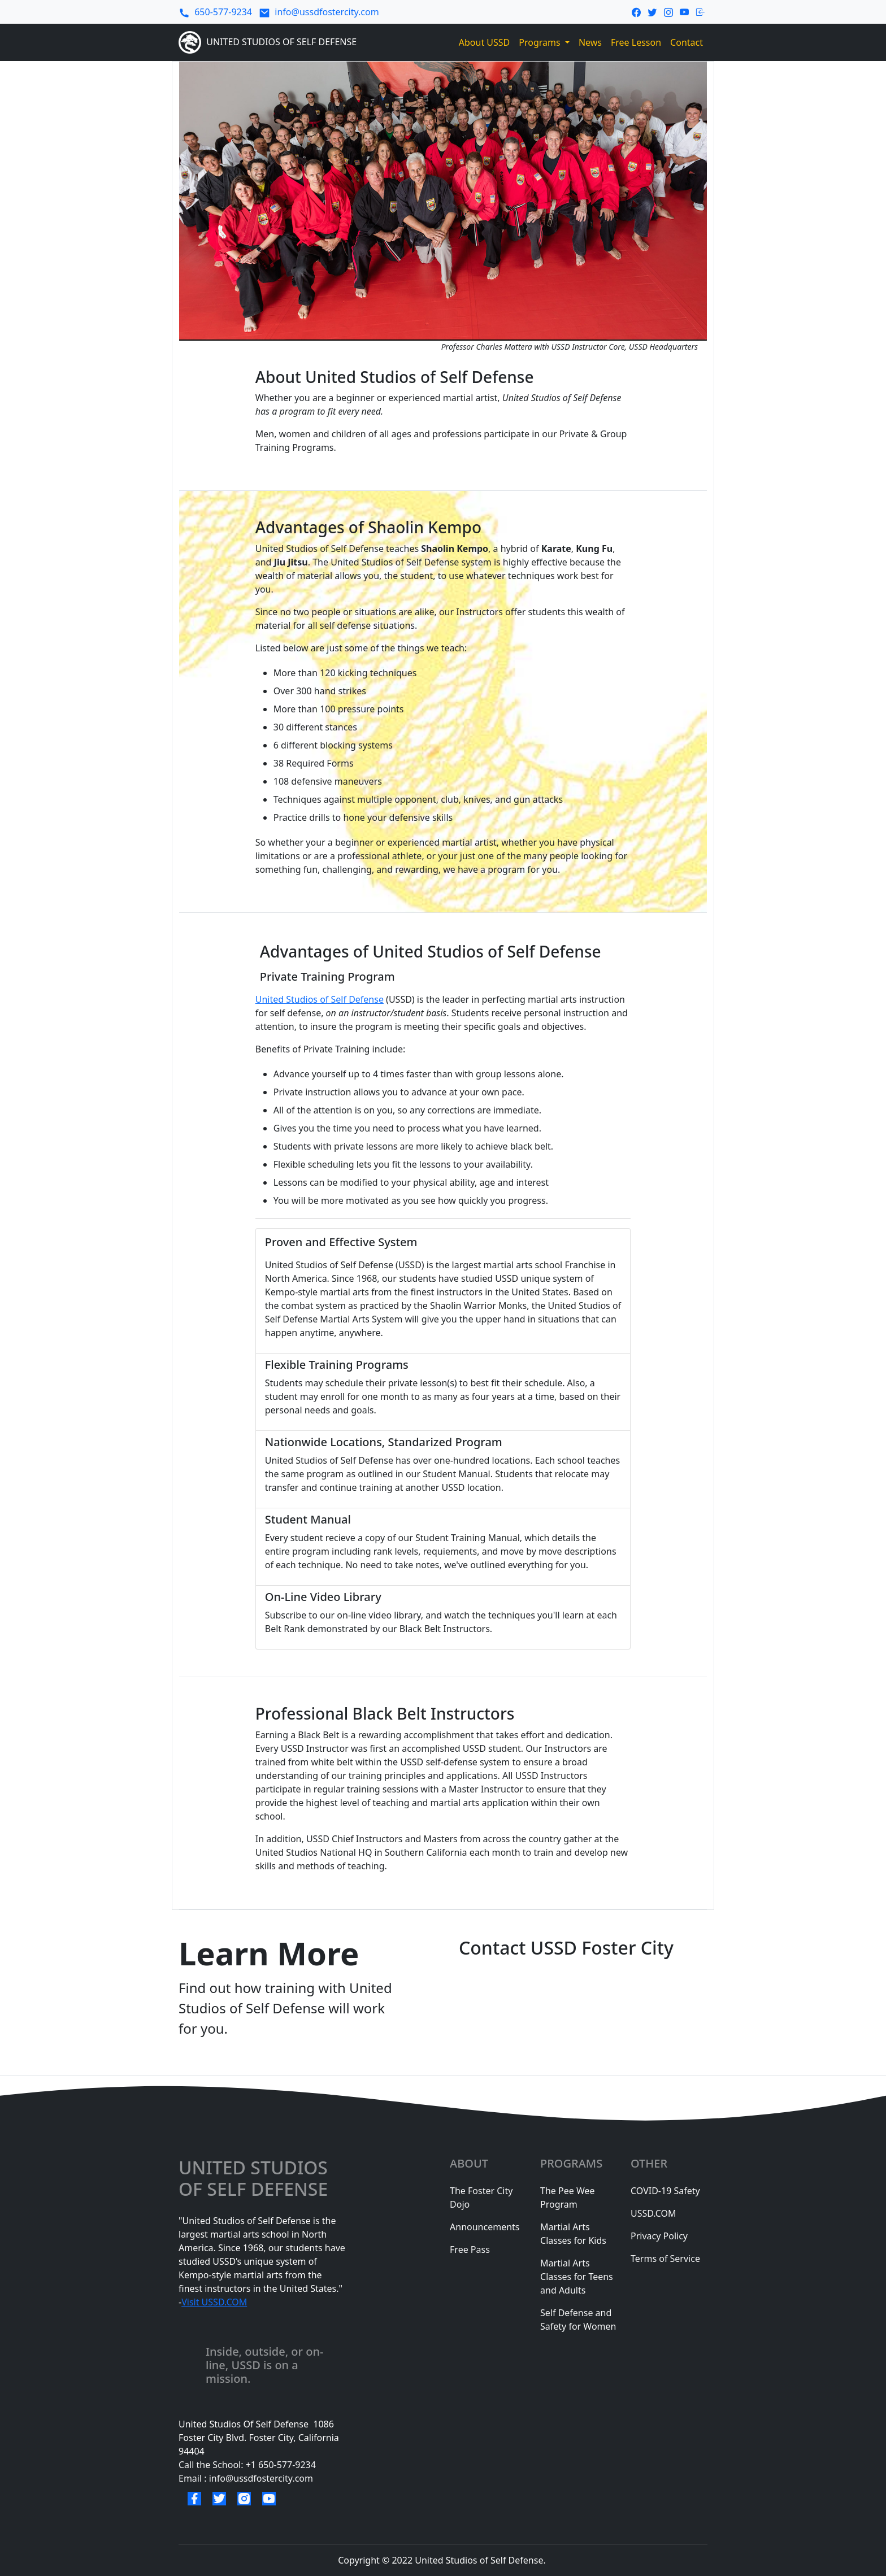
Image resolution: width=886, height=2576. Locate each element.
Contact (686, 42)
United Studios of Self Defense (319, 999)
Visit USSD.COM (214, 2302)
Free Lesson (636, 42)
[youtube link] (684, 11)
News (590, 42)
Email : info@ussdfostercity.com (246, 2478)
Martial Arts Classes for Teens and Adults (576, 2276)
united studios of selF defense (256, 2178)
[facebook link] (636, 11)
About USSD (484, 42)
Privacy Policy (659, 2236)
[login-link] (700, 11)
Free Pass (470, 2249)
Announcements (484, 2227)
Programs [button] (541, 42)
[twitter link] (652, 11)
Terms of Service (665, 2258)
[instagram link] (668, 11)
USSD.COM (653, 2213)
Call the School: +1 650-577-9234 (247, 2464)
